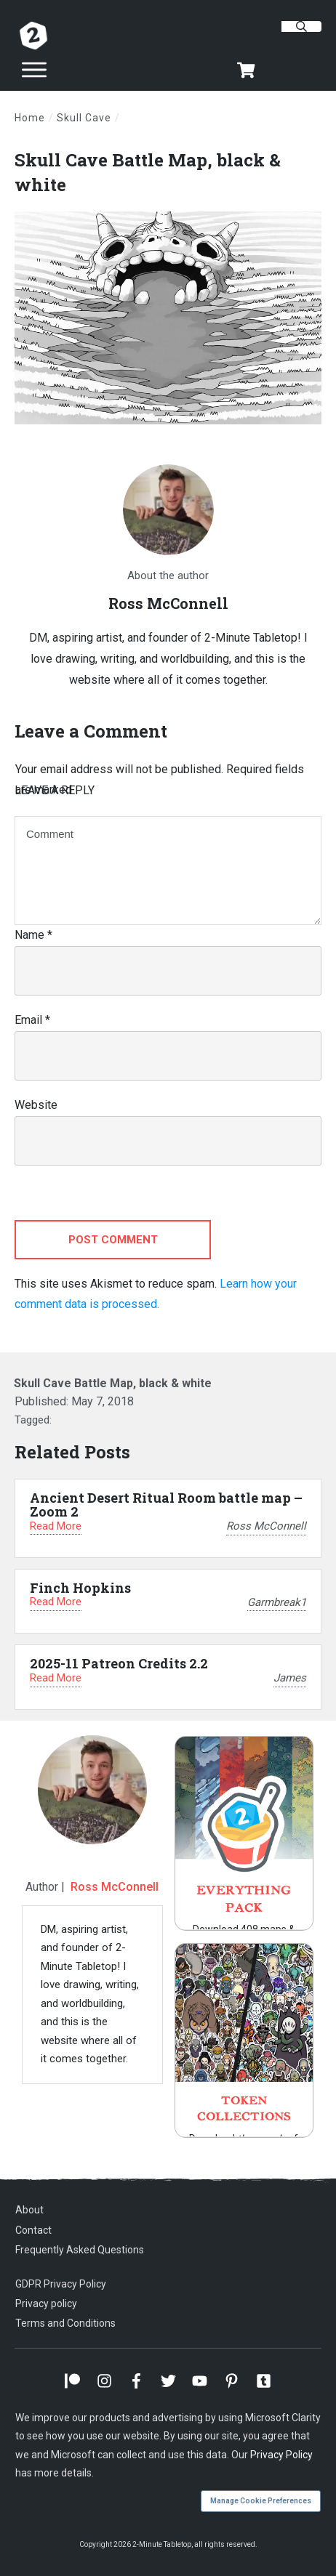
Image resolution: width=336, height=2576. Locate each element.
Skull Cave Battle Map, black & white (113, 1383)
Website (36, 1105)
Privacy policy (46, 2303)
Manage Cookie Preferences (260, 2501)
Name (33, 935)
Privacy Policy (281, 2454)
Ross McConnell (115, 1887)
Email (32, 1020)
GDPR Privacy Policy (60, 2284)
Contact (33, 2230)
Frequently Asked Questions (79, 2250)
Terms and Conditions (65, 2323)
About (29, 2210)
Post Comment (113, 1239)
